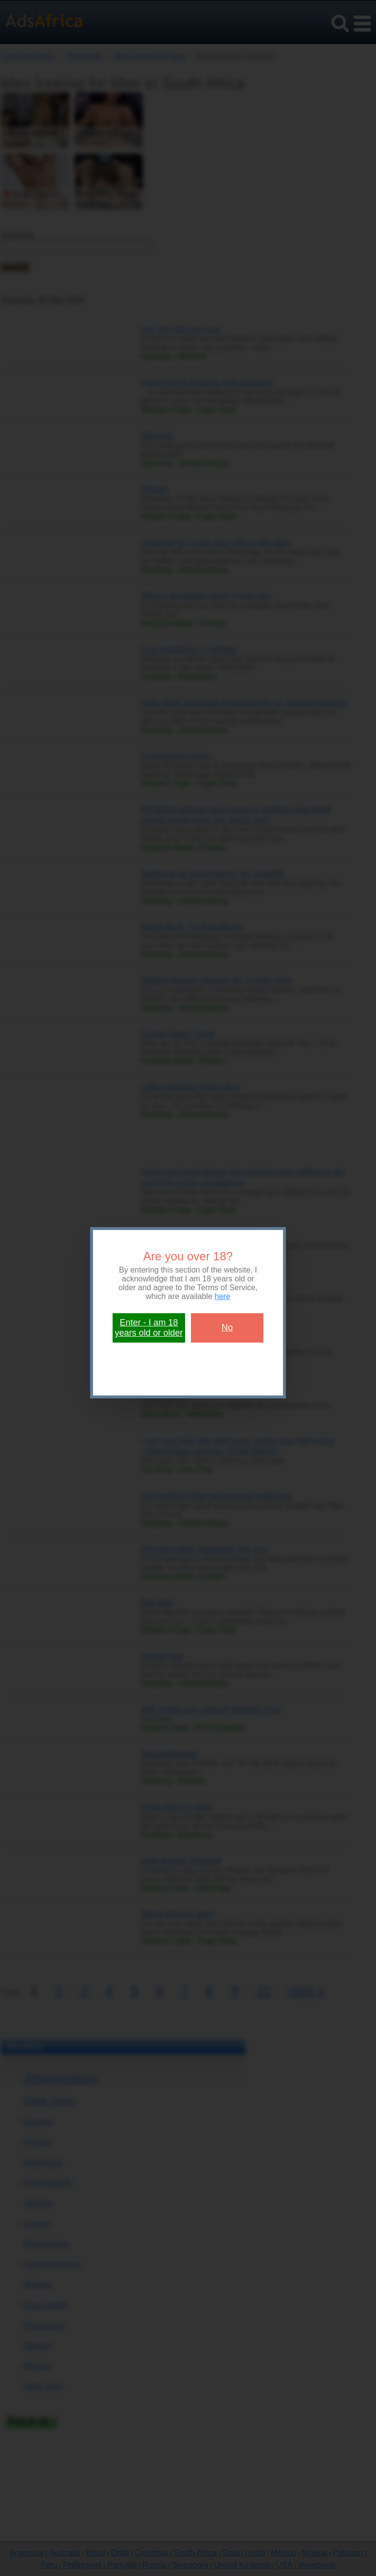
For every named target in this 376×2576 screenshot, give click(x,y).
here (222, 1296)
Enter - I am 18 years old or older (149, 1328)
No (227, 1327)
